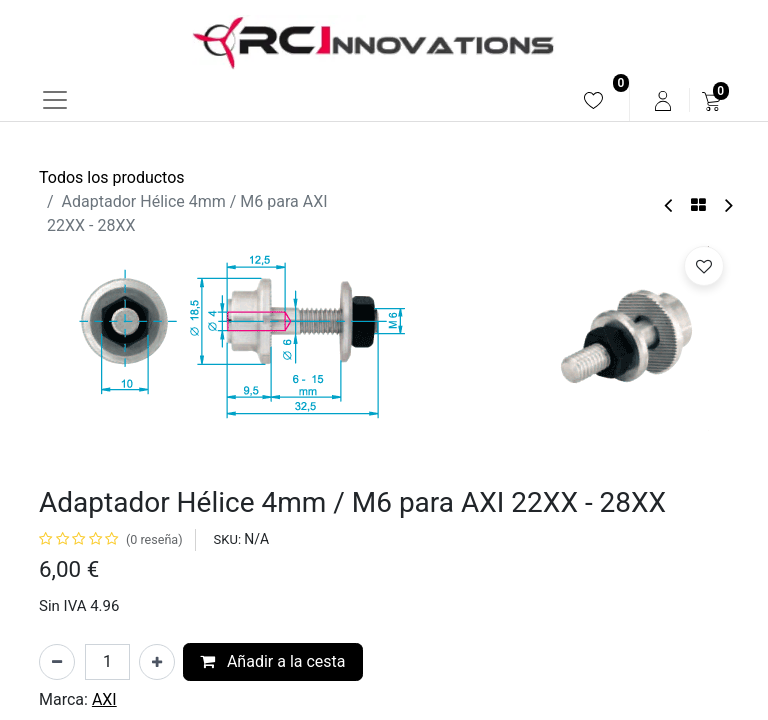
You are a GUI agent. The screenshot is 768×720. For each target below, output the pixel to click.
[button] (704, 266)
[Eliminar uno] (57, 662)
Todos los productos (112, 177)
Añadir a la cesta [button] (273, 661)
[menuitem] (593, 100)
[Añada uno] (157, 662)
